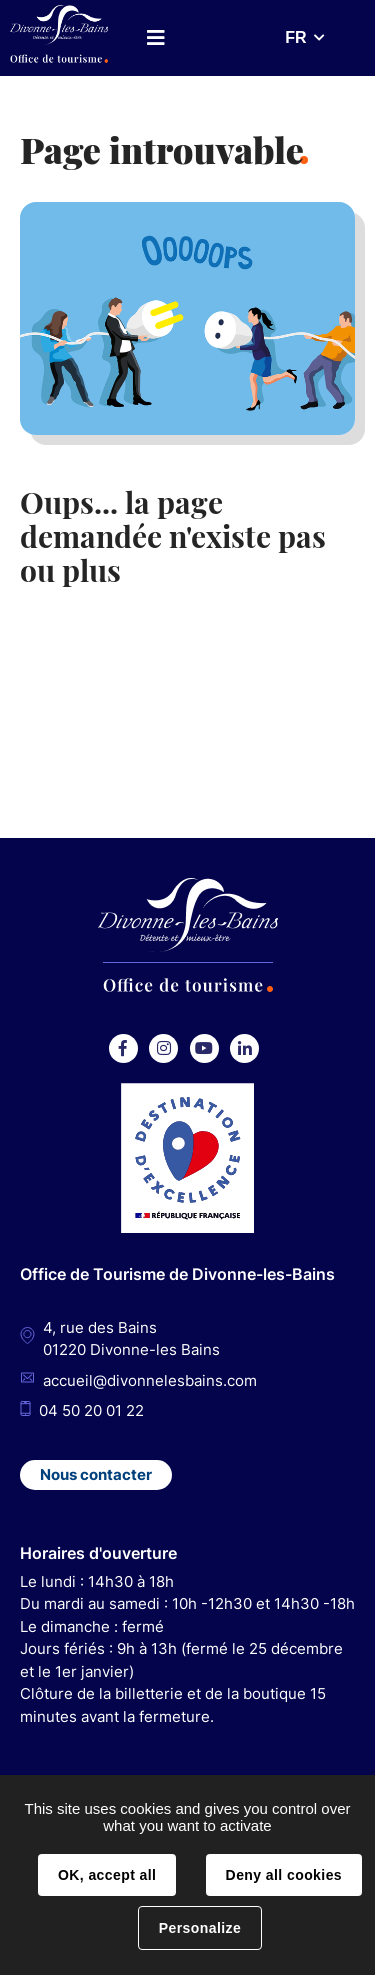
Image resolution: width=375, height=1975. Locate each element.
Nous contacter (96, 1474)
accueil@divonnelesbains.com (150, 1380)
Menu (156, 37)
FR (295, 37)
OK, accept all (107, 1875)
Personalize (200, 1928)
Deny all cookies (284, 1875)
